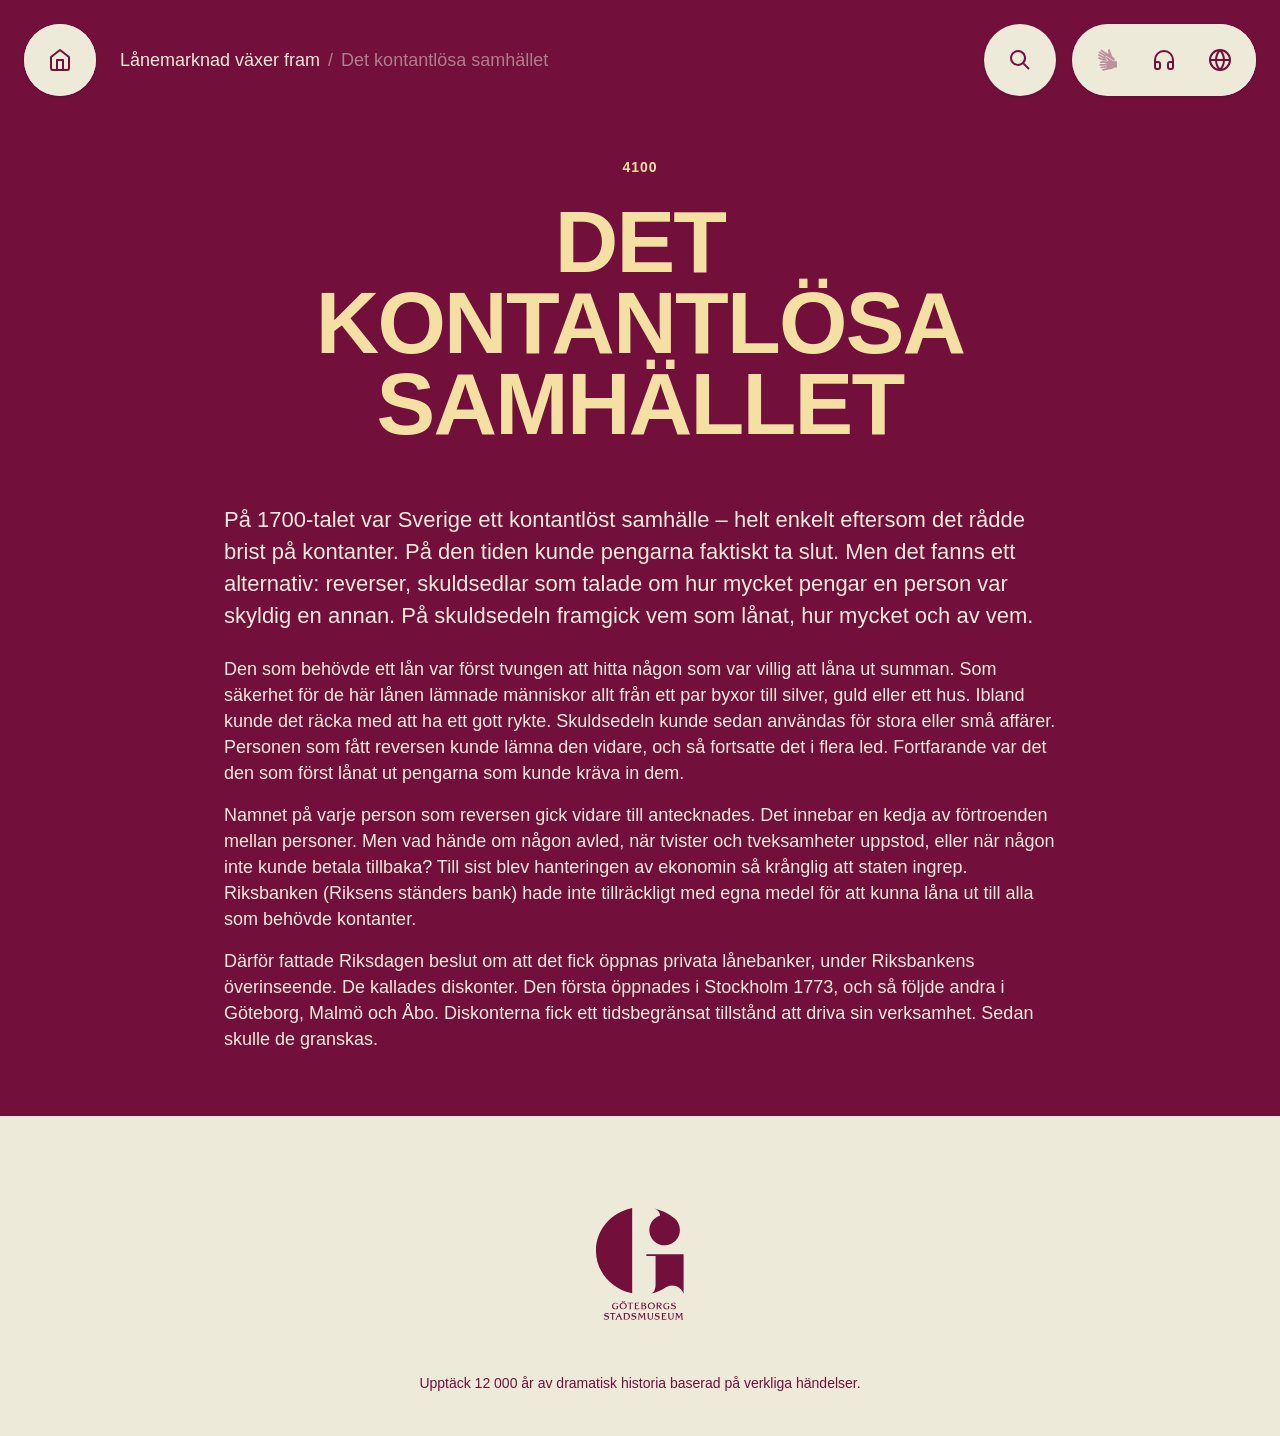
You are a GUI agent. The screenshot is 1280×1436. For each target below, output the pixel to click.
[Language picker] (1220, 60)
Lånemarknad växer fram (220, 60)
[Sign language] (1108, 60)
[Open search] (1020, 60)
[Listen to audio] (1164, 60)
